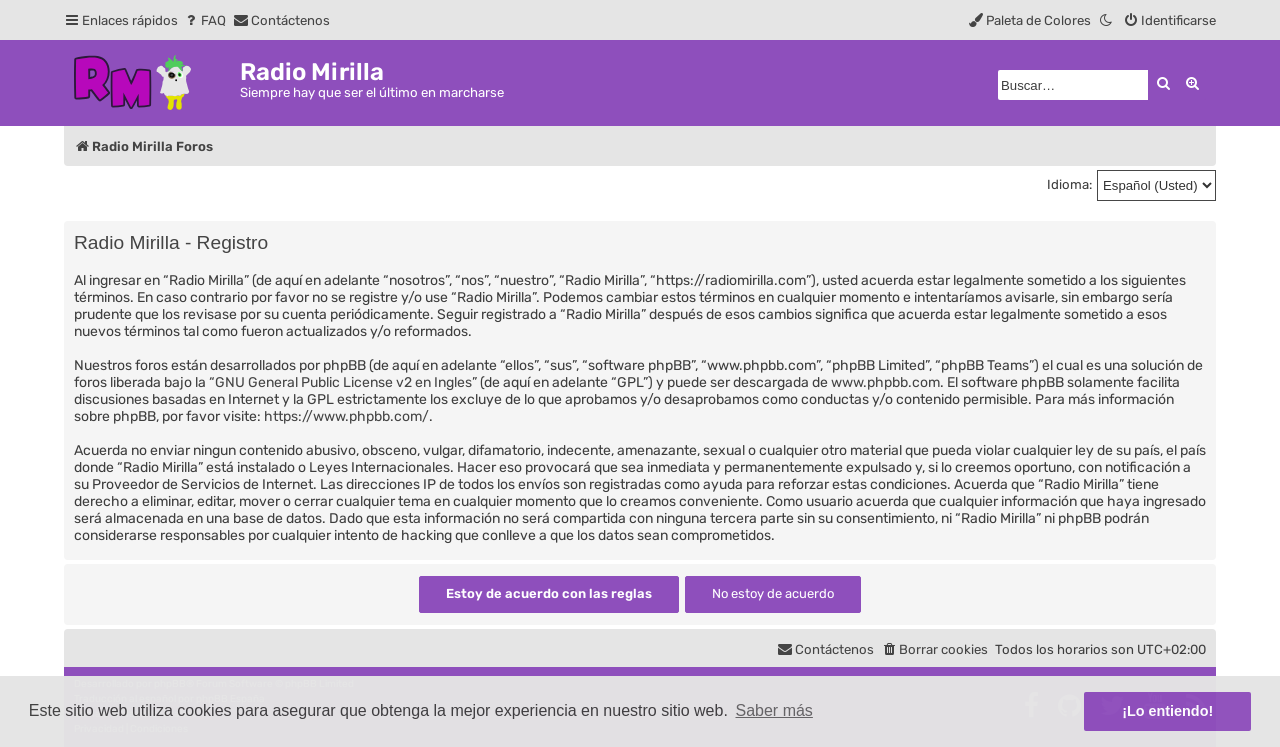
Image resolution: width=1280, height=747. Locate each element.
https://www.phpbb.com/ (346, 416)
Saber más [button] (774, 710)
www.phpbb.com (885, 382)
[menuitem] (204, 20)
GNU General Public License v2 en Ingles (343, 382)
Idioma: (1069, 184)
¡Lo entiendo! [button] (1167, 711)
